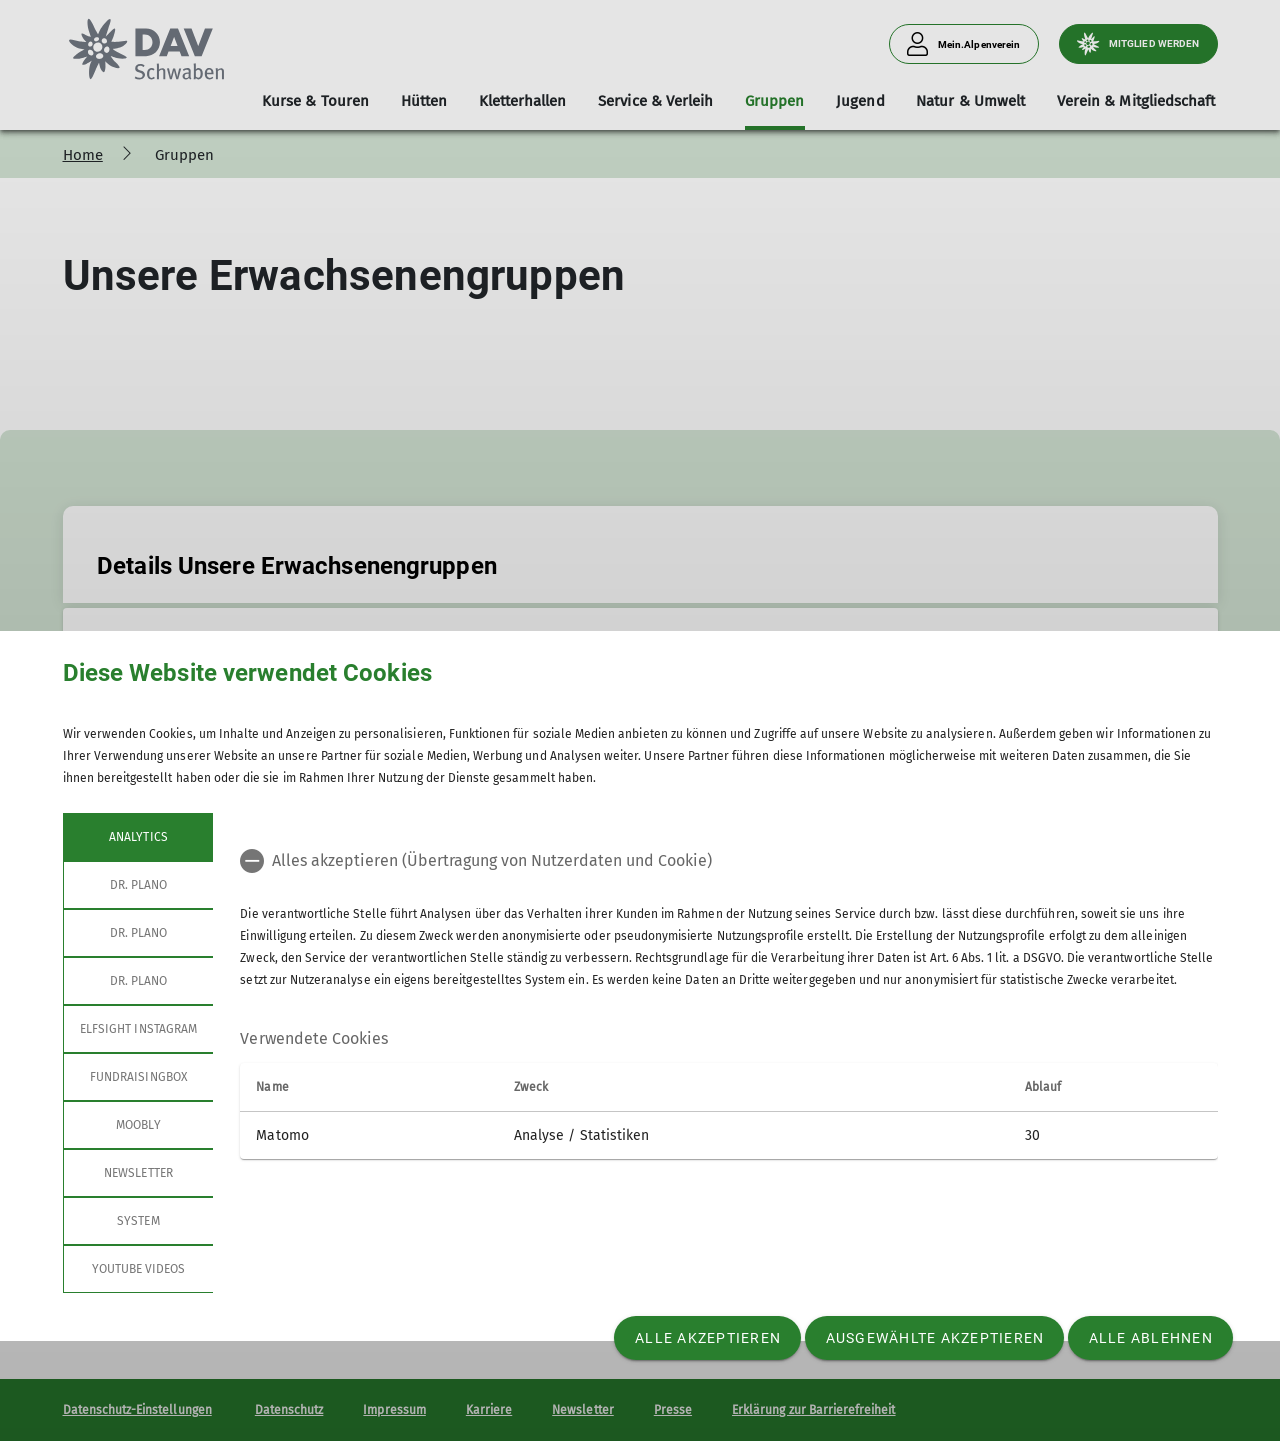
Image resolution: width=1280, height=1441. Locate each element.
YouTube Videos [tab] (138, 1269)
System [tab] (138, 1221)
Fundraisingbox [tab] (138, 1077)
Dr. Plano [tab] (137, 885)
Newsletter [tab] (138, 1173)
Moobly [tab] (138, 1125)
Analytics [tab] (138, 837)
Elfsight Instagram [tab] (138, 1029)
